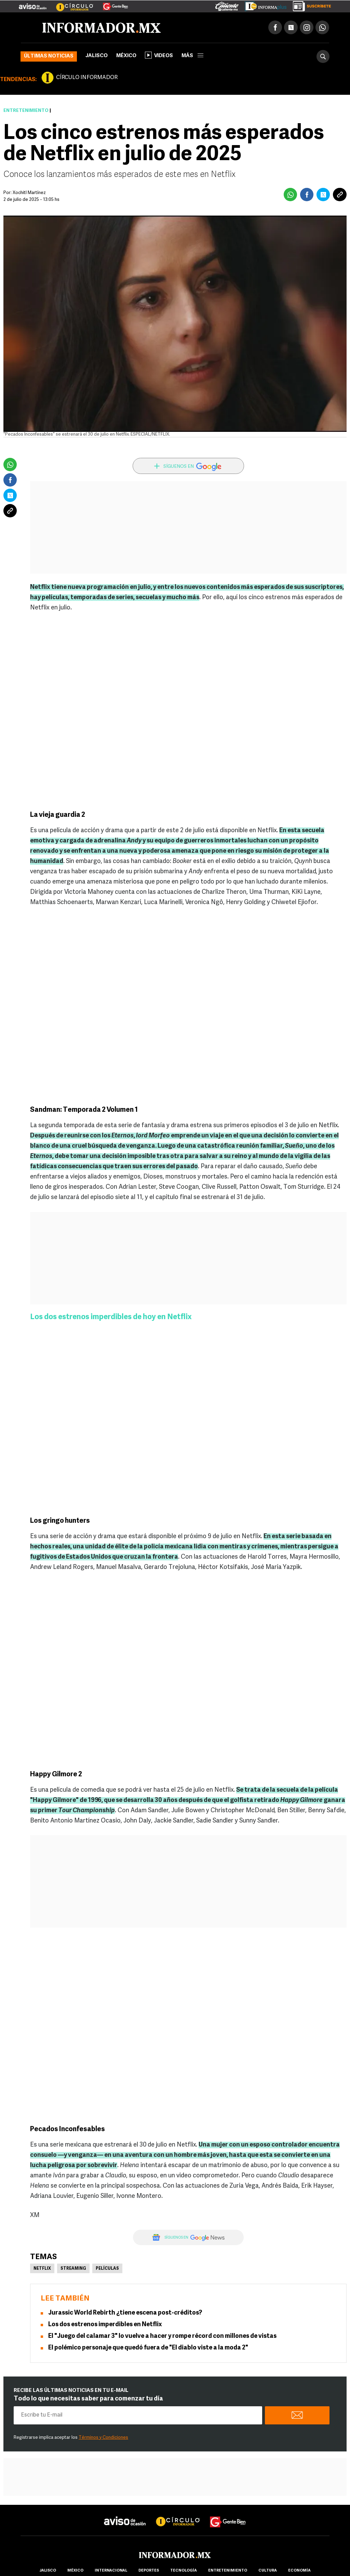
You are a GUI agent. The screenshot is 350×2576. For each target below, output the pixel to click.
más (192, 56)
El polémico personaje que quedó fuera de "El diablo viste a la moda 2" (148, 2348)
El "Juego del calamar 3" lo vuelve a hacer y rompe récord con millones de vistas (162, 2336)
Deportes (148, 2571)
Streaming (73, 2269)
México (126, 56)
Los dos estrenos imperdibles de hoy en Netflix (111, 1317)
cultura (267, 2571)
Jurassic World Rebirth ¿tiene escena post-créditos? (125, 2313)
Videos (159, 55)
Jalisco (96, 56)
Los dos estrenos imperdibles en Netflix (105, 2324)
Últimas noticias (48, 56)
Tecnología (183, 2571)
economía (299, 2571)
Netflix (42, 2269)
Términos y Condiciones (103, 2437)
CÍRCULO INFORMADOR (87, 77)
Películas (107, 2269)
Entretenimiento (26, 110)
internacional (111, 2571)
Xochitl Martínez (29, 193)
